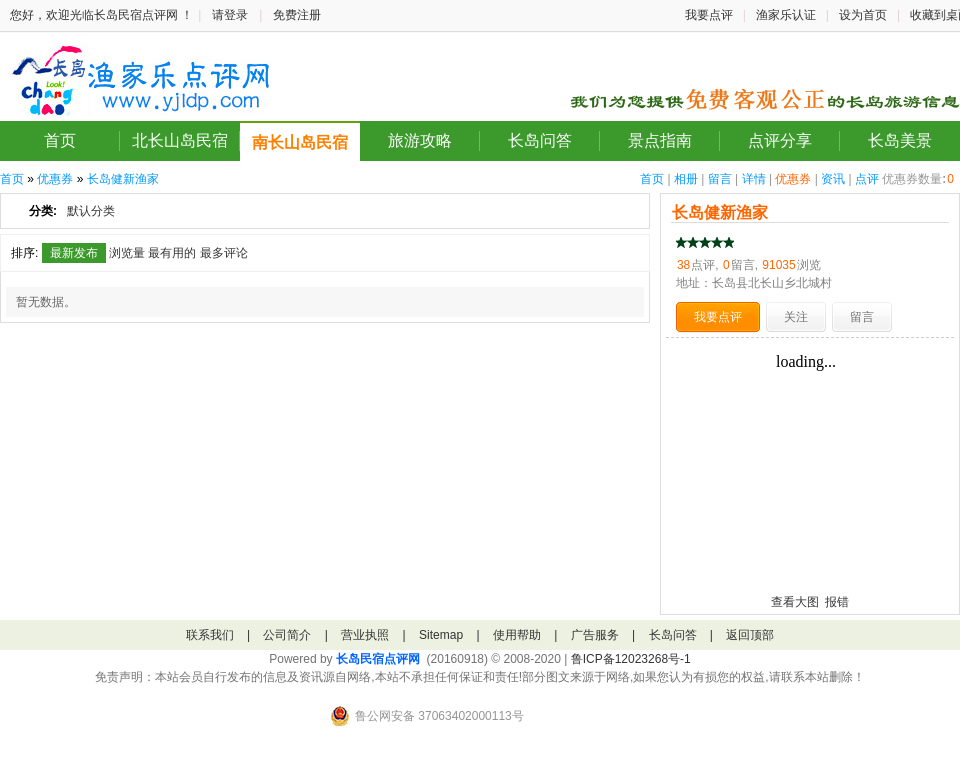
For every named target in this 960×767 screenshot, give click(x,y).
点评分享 (780, 140)
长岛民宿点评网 (378, 659)
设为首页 (863, 15)
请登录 (230, 15)
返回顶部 (750, 635)
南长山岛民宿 (300, 142)
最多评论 (224, 253)
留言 (720, 179)
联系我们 (210, 635)
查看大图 (795, 602)
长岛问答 (540, 140)
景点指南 (660, 140)
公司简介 (287, 635)
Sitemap (441, 635)
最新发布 (74, 253)
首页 (60, 140)
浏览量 (127, 253)
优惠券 (793, 179)
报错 (837, 602)
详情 (754, 179)
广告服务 (595, 635)
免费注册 (297, 15)
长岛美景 (900, 140)
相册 (686, 179)
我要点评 (709, 15)
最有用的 (172, 253)
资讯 (833, 179)
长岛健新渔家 (123, 179)
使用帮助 (517, 635)
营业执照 (365, 635)
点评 (867, 179)
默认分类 (91, 211)
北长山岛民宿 (180, 140)
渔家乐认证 (786, 15)
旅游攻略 (420, 140)
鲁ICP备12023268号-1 (631, 659)
